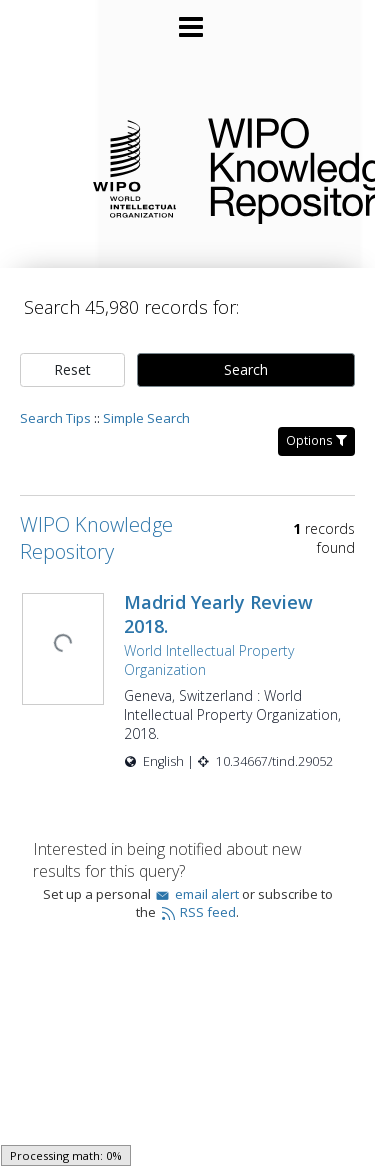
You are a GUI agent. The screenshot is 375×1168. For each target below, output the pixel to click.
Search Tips (55, 398)
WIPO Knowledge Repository (275, 167)
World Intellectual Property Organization (207, 640)
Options (316, 420)
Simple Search (146, 398)
